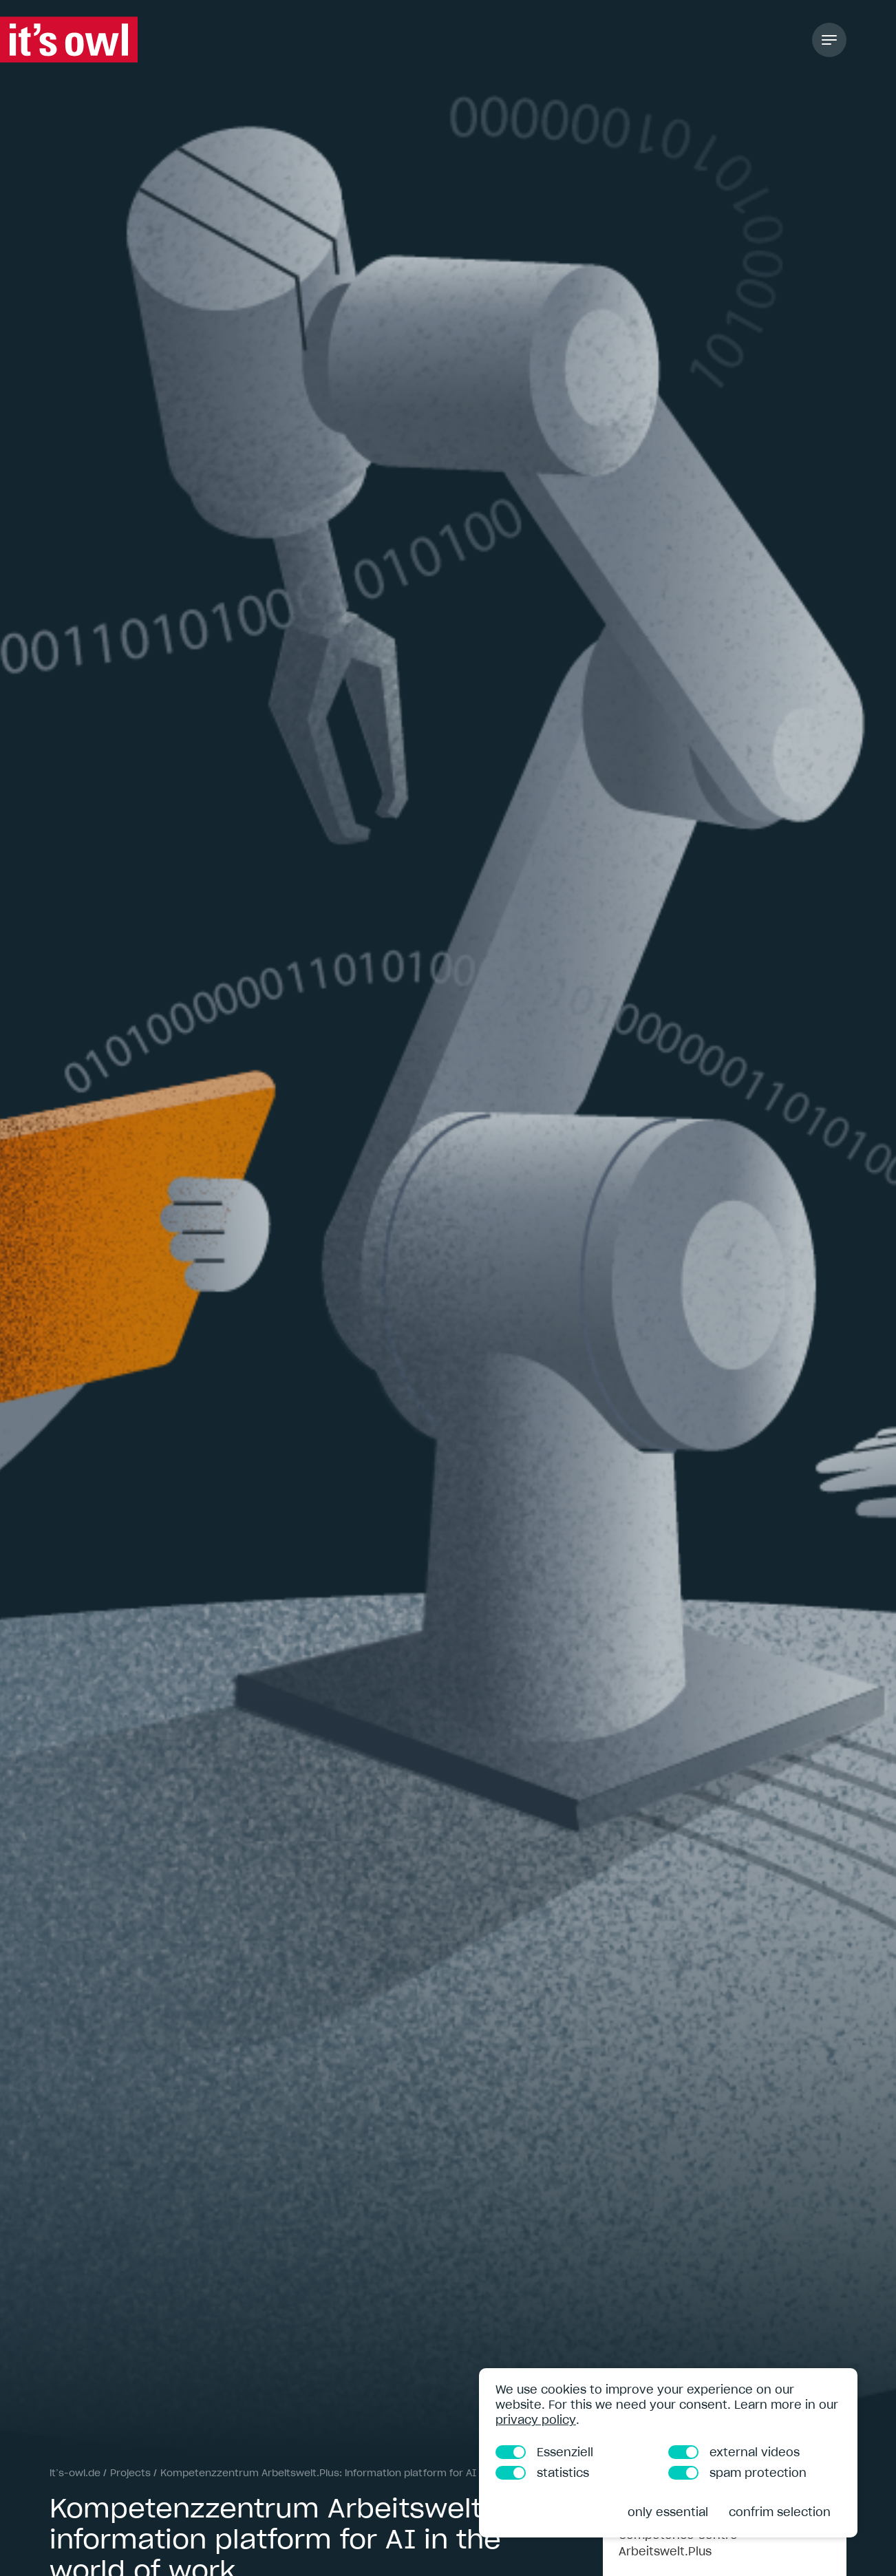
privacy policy (535, 2420)
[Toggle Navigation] (829, 40)
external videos (734, 2452)
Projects (130, 2473)
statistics (542, 2473)
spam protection (737, 2473)
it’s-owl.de (75, 2473)
